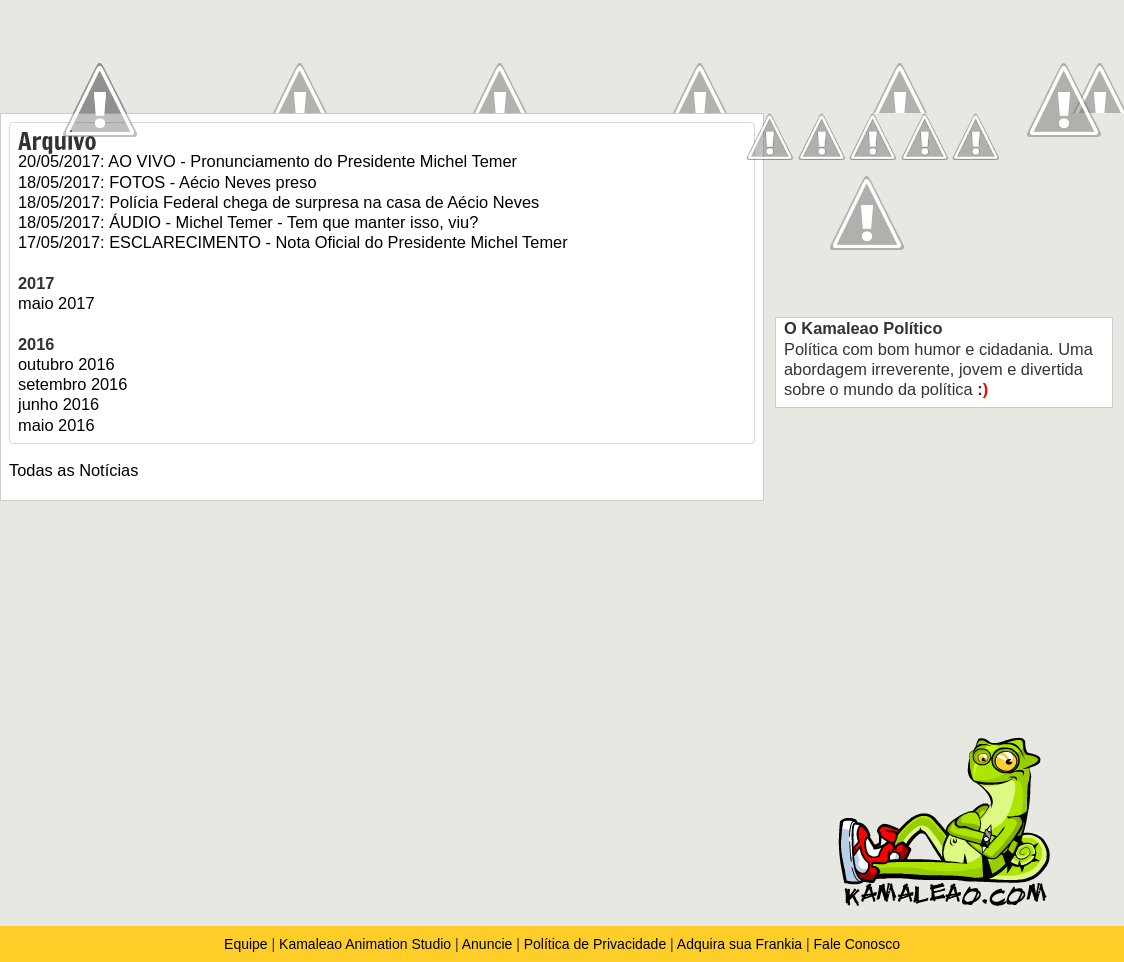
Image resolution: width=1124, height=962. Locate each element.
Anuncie (487, 944)
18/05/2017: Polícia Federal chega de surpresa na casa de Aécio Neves (278, 202)
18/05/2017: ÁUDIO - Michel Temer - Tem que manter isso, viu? (248, 222)
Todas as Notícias (73, 470)
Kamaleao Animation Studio (365, 944)
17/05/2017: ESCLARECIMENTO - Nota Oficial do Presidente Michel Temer (293, 242)
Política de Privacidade (595, 944)
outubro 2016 (66, 364)
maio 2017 (56, 303)
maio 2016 (56, 425)
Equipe (247, 944)
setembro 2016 (72, 384)
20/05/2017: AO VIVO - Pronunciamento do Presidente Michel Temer (267, 161)
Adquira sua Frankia (739, 944)
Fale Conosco (857, 944)
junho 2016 (58, 404)
